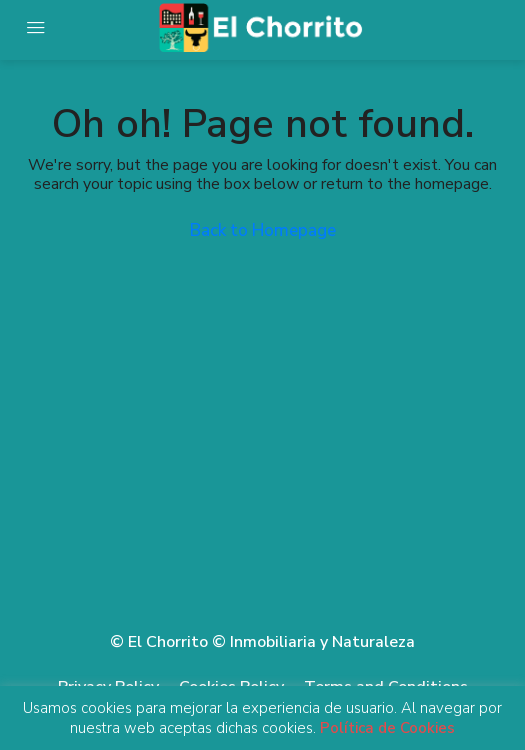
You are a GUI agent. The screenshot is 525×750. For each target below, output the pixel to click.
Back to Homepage (263, 230)
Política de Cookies (387, 728)
